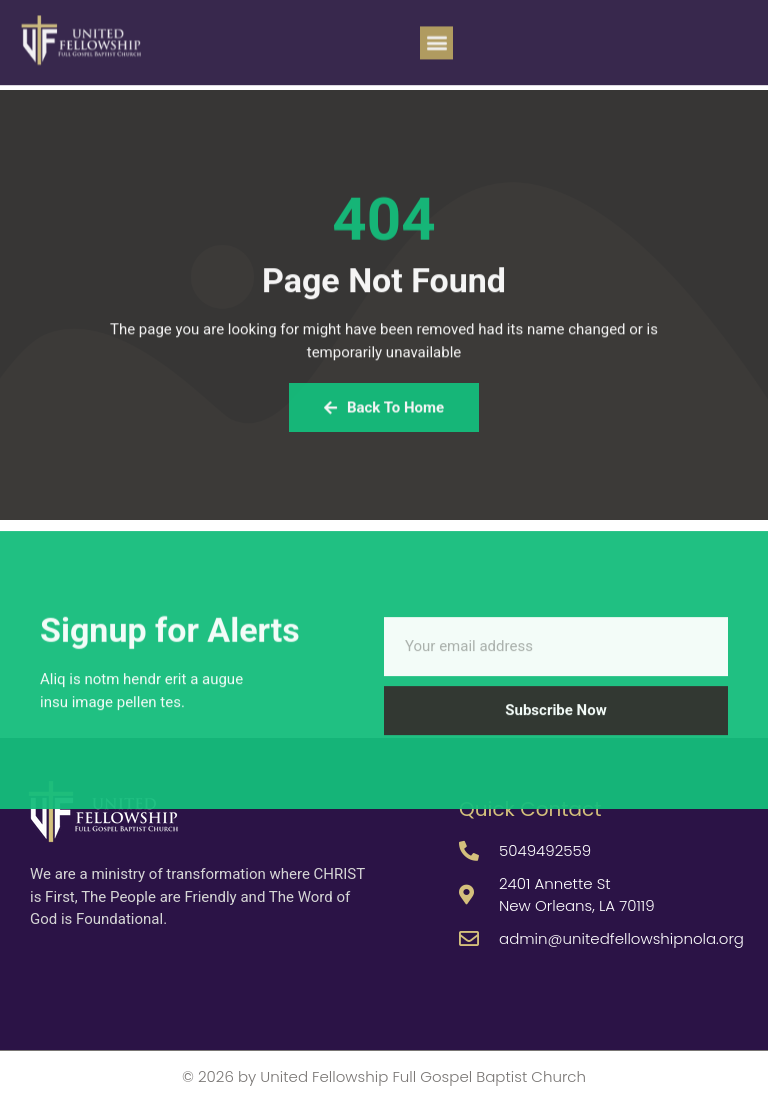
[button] (436, 36)
